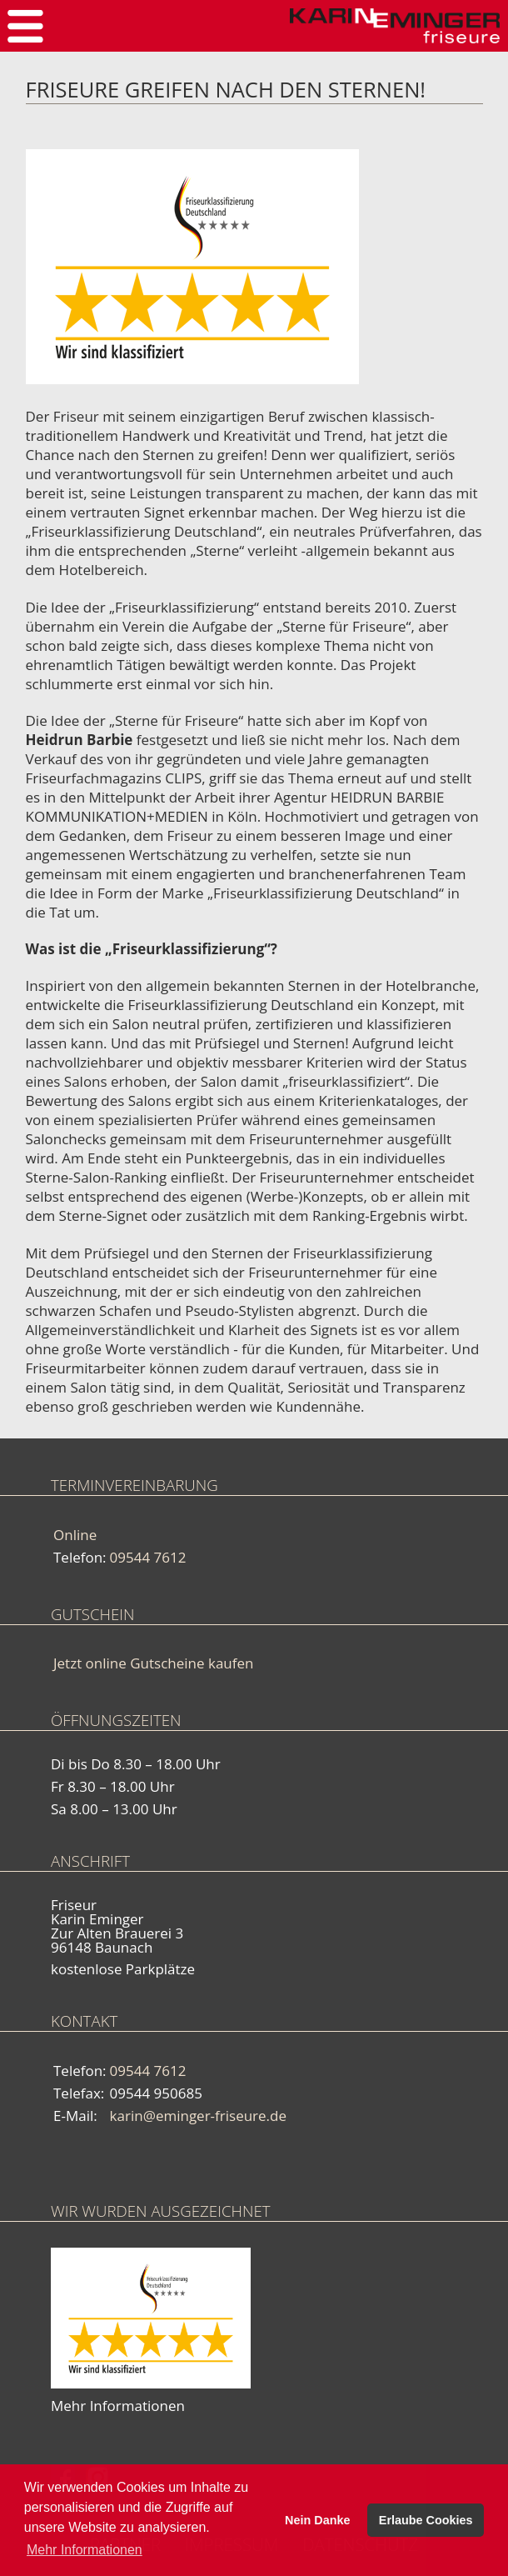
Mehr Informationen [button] (84, 2550)
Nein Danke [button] (317, 2520)
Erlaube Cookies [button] (426, 2520)
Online (75, 1534)
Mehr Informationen (118, 2405)
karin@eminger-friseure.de (198, 2115)
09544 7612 (148, 1557)
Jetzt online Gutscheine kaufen (153, 1663)
